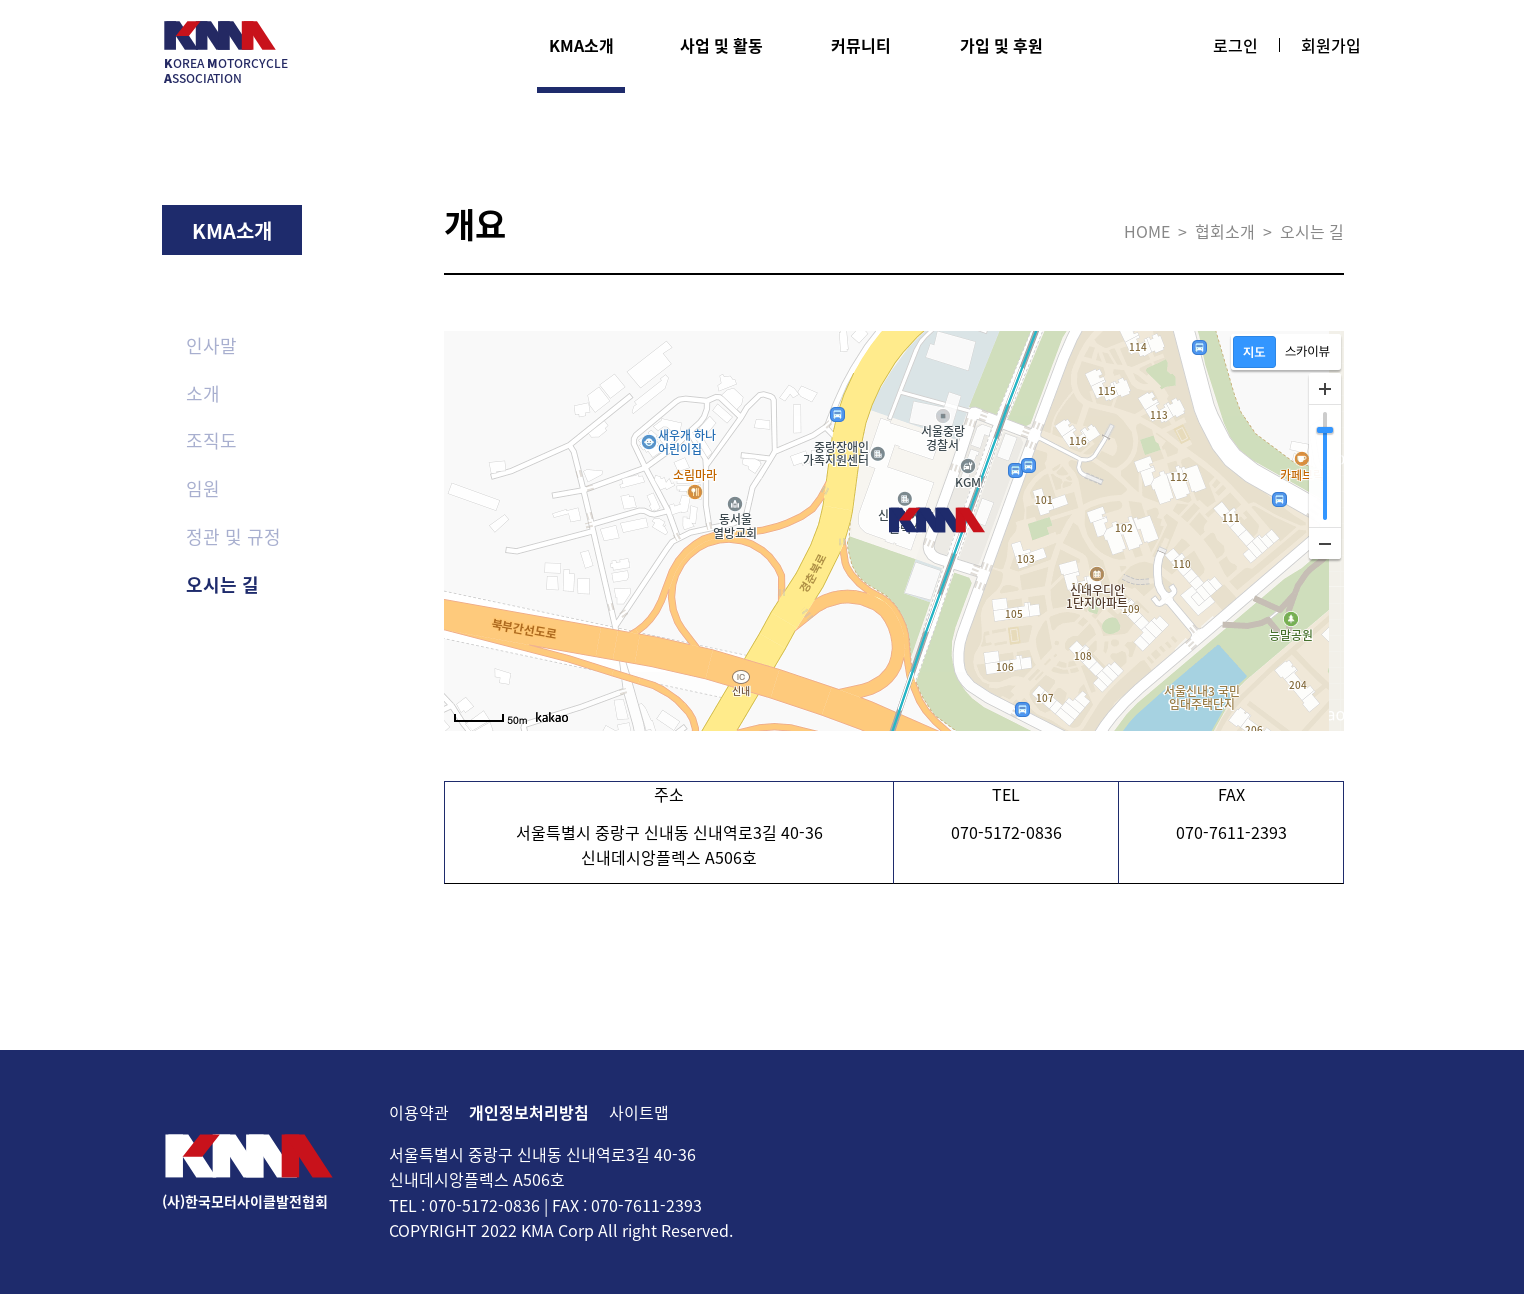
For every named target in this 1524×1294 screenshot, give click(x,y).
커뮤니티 (861, 45)
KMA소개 (581, 45)
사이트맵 (639, 1112)
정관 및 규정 (233, 536)
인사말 (211, 345)
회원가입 (1331, 45)
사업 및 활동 (721, 45)
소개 (203, 393)
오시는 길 (222, 584)
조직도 (211, 440)
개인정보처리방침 (529, 1112)
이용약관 (419, 1112)
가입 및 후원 (1001, 45)
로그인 (1235, 45)
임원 (203, 488)
